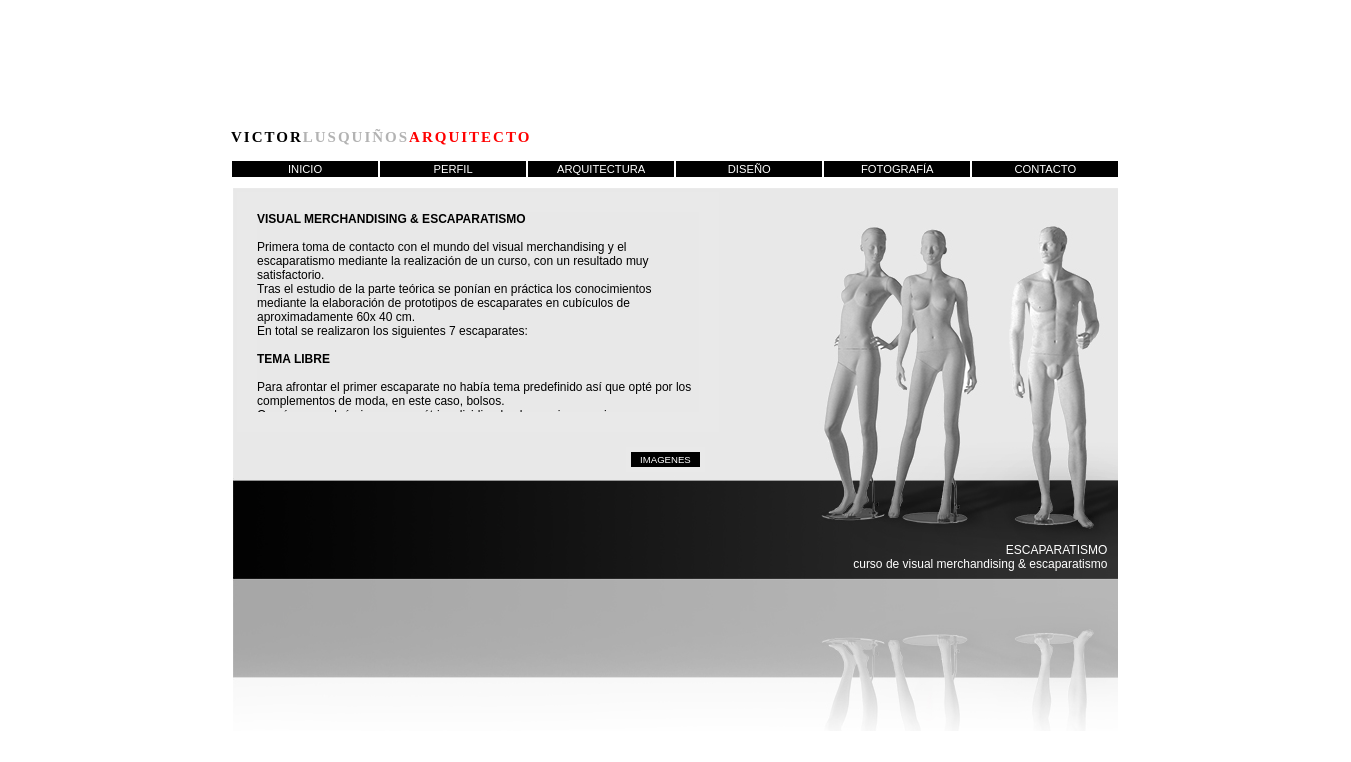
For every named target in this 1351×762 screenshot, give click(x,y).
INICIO (305, 169)
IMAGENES (665, 459)
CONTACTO (1045, 169)
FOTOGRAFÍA (897, 169)
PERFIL (453, 169)
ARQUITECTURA (601, 169)
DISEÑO (749, 169)
